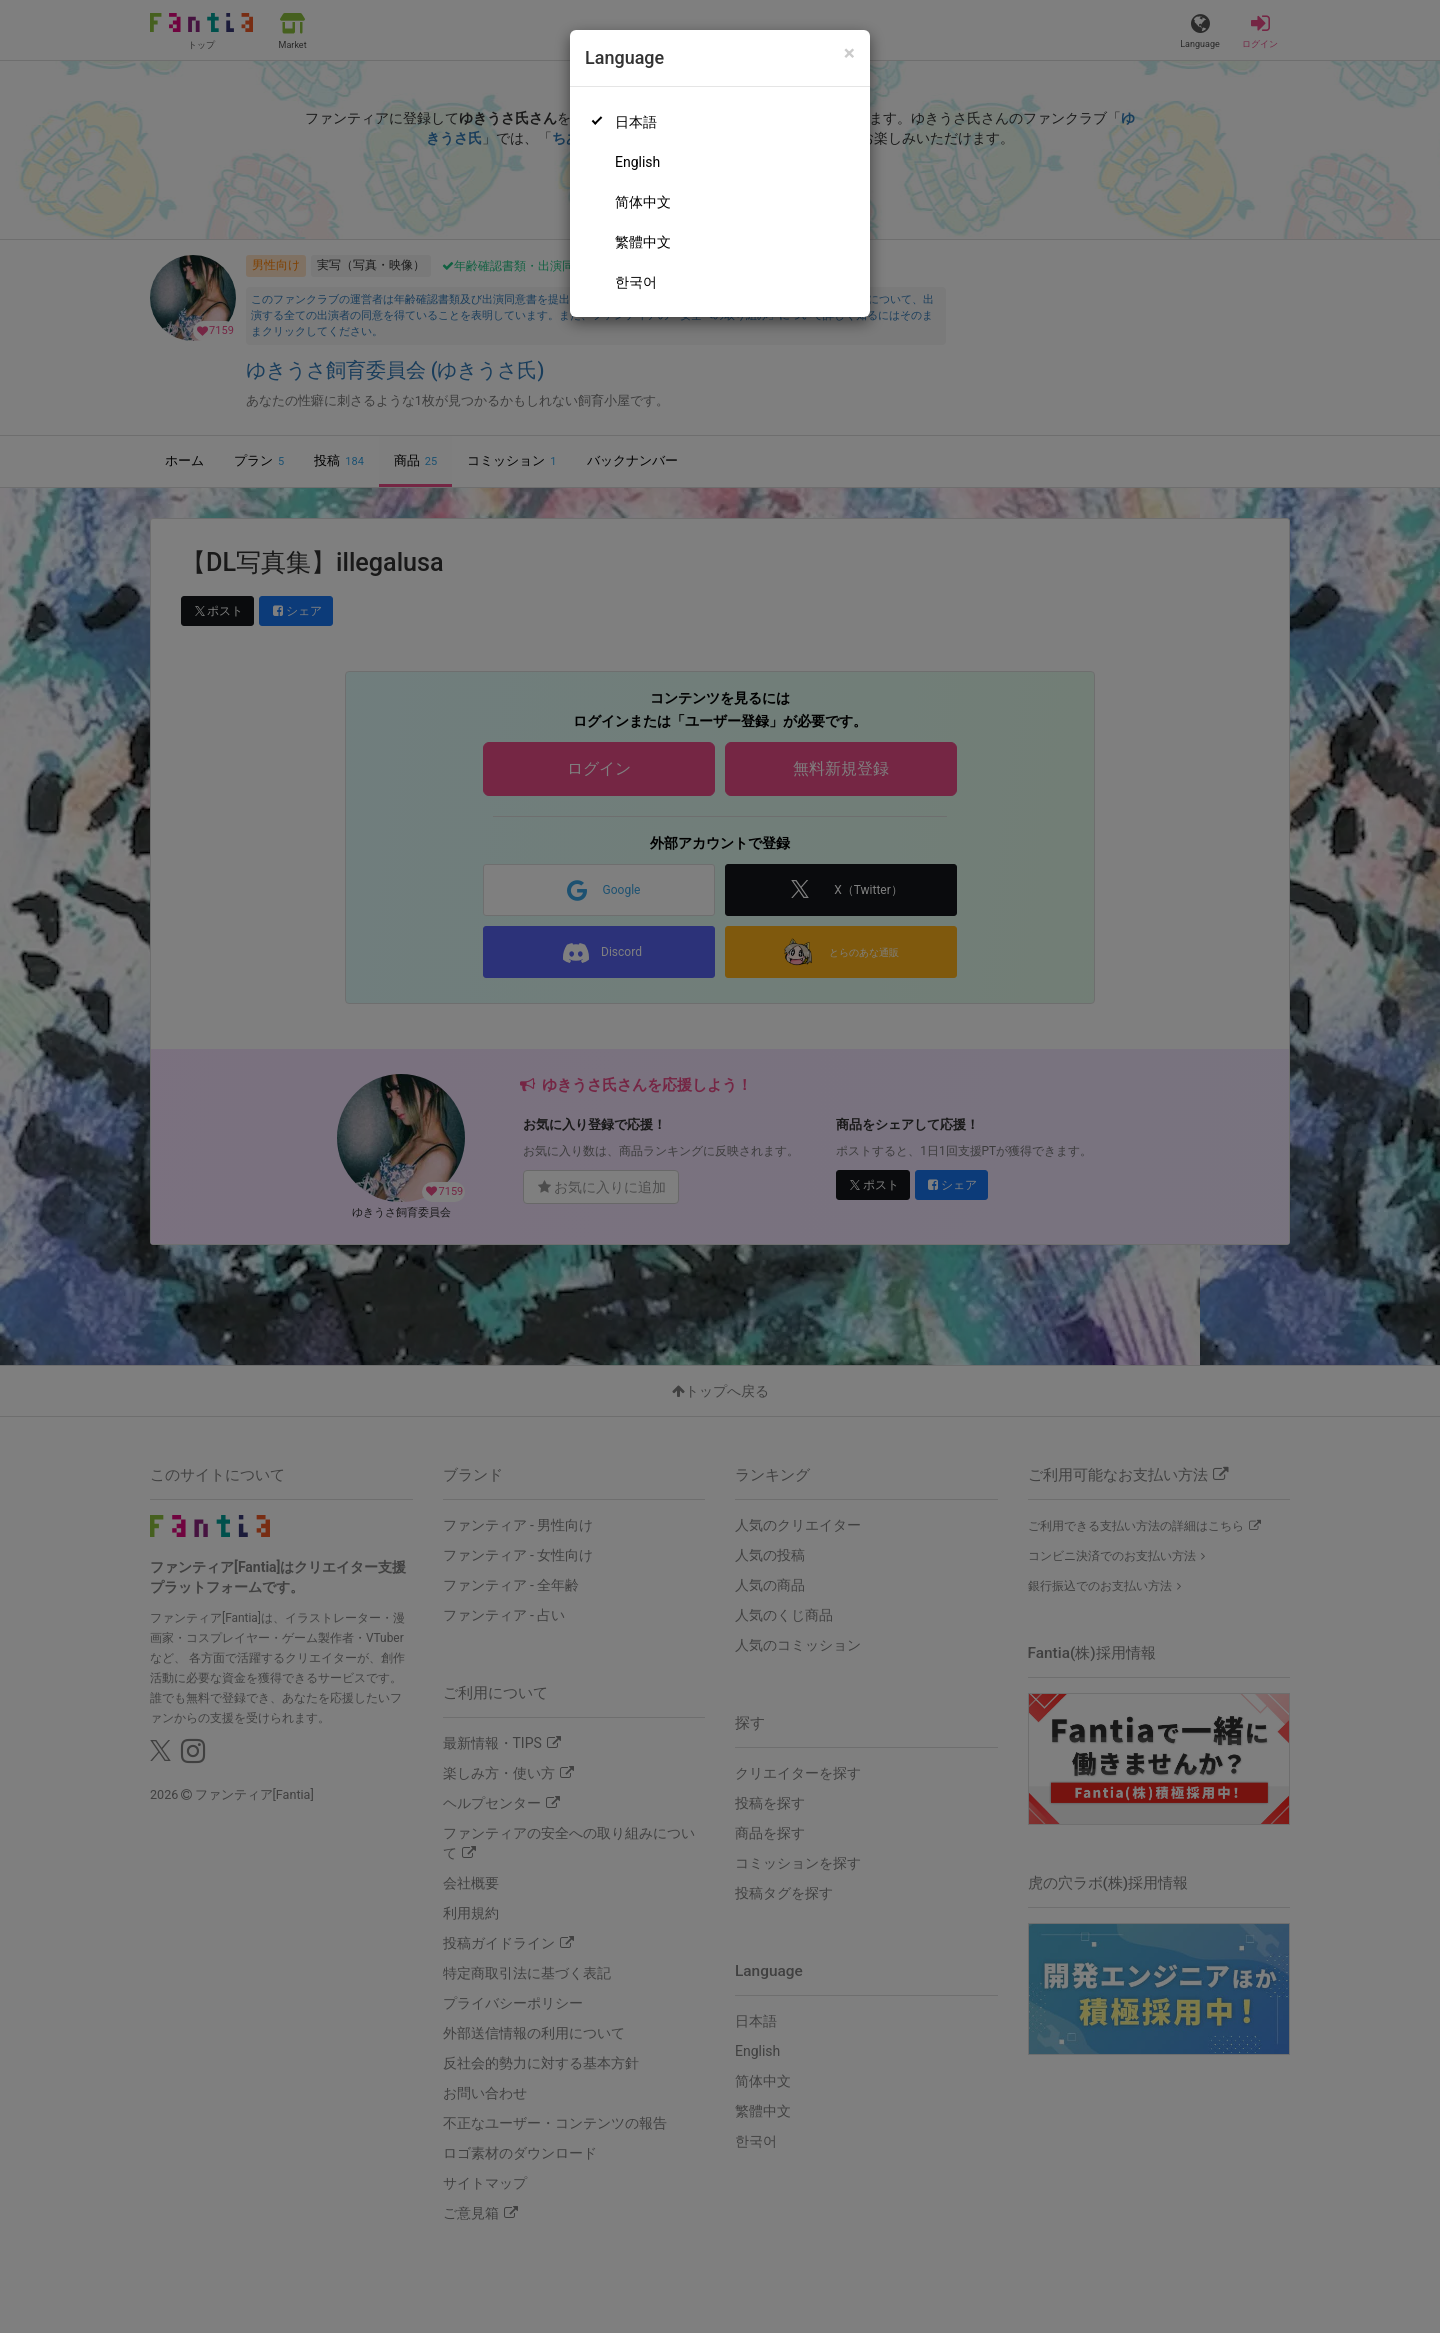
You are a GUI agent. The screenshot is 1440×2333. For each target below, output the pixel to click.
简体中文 (643, 202)
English (637, 162)
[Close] (849, 53)
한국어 (636, 282)
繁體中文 (643, 242)
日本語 (636, 122)
